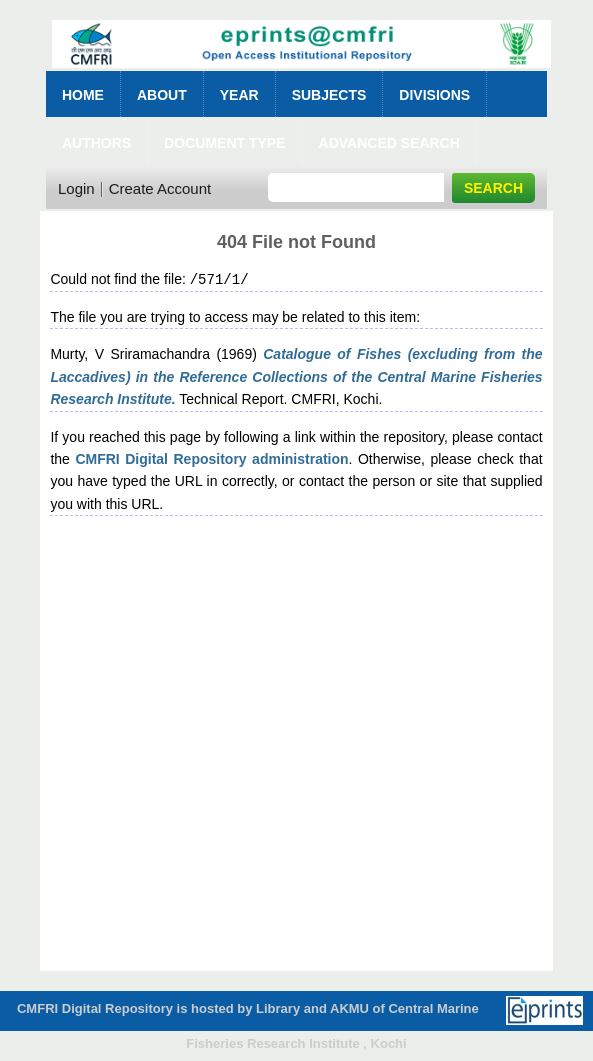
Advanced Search (389, 143)
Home (83, 95)
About (162, 95)
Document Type (224, 143)
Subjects (329, 95)
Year (239, 95)
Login (76, 188)
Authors (96, 143)
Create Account (160, 188)
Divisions (434, 95)
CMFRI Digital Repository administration (211, 458)
